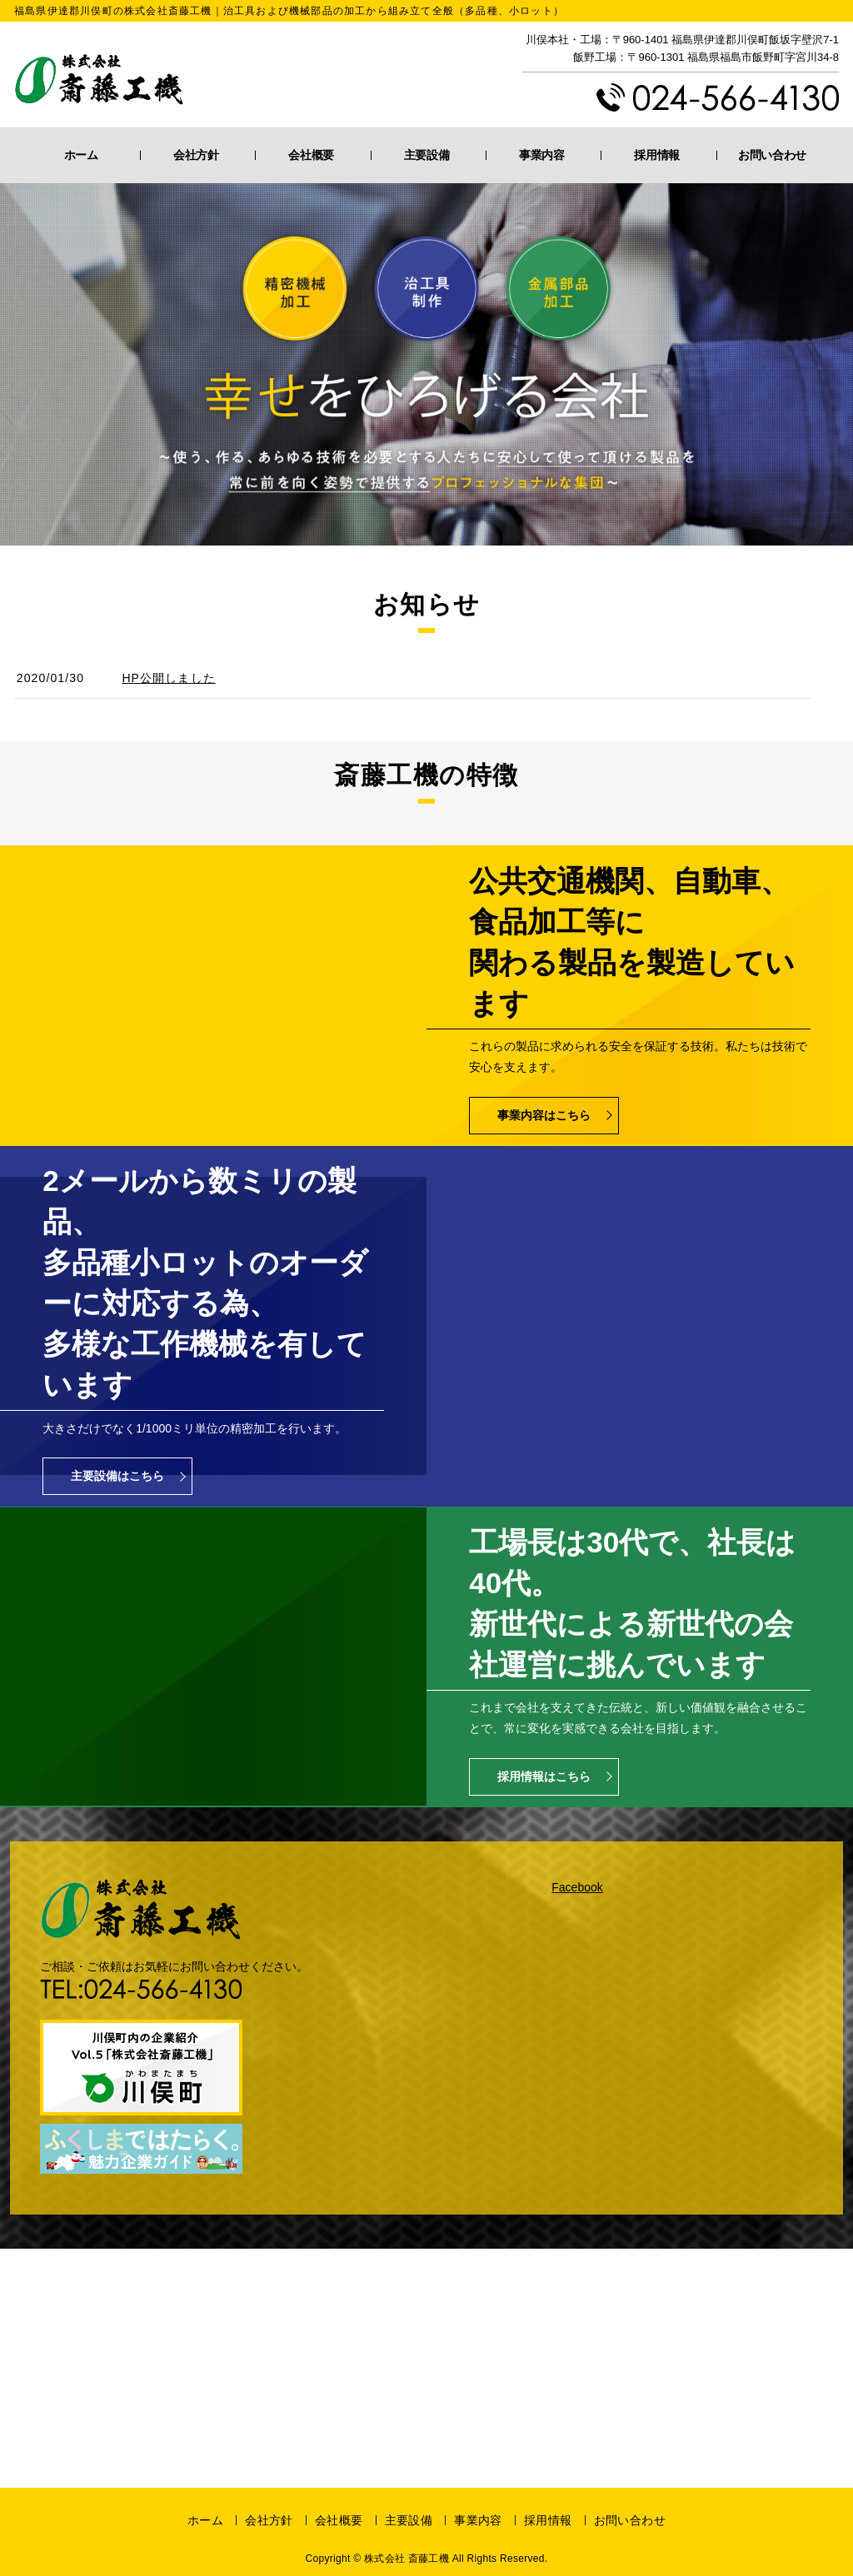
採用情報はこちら (544, 1776)
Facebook (576, 1887)
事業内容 (542, 155)
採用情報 (657, 155)
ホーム (81, 155)
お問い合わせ (772, 155)
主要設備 (427, 155)
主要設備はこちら (117, 1475)
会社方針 (196, 155)
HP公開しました (168, 678)
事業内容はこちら (544, 1115)
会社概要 (311, 155)
